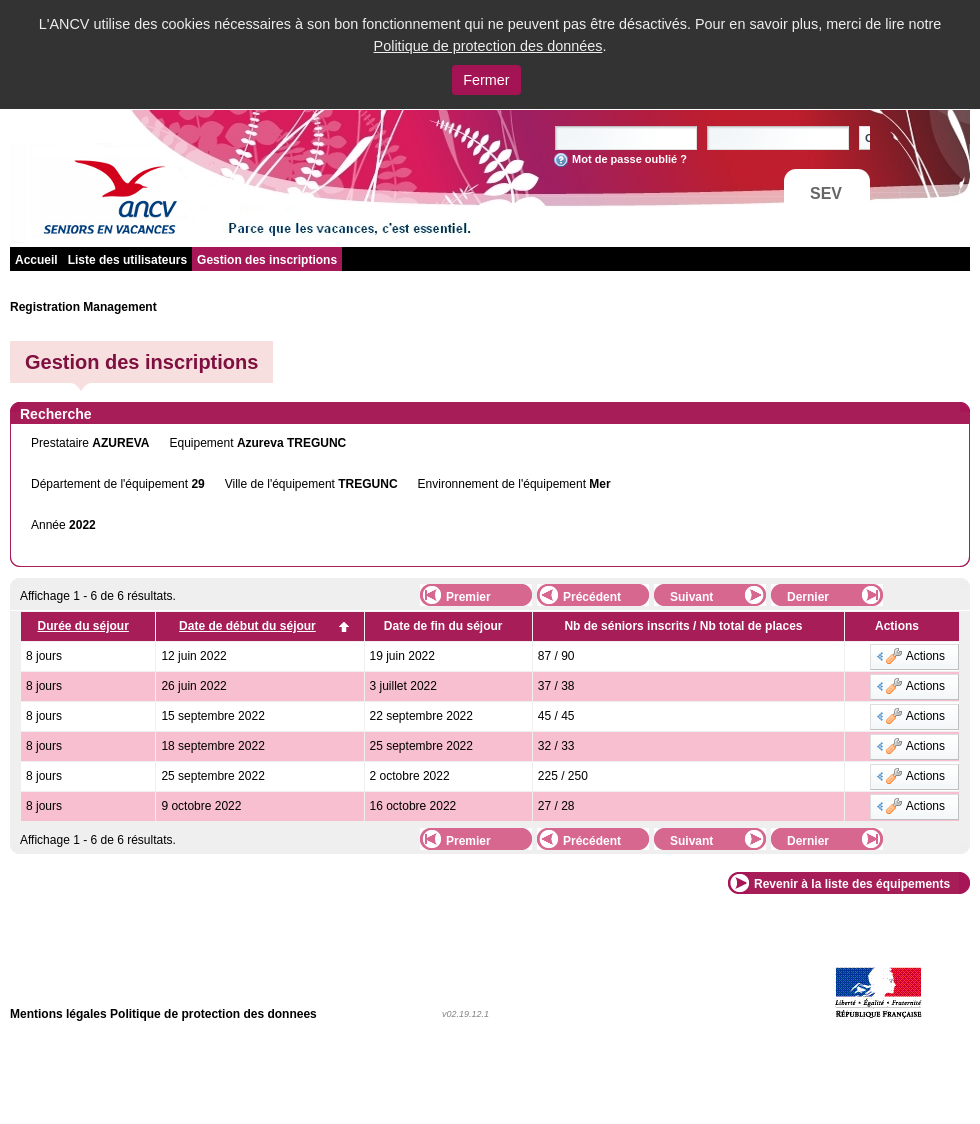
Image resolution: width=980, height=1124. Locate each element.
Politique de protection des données (488, 46)
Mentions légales (58, 1014)
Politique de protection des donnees (213, 1014)
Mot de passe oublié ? (629, 159)
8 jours (44, 656)
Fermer (486, 80)
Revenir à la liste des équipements (852, 884)
